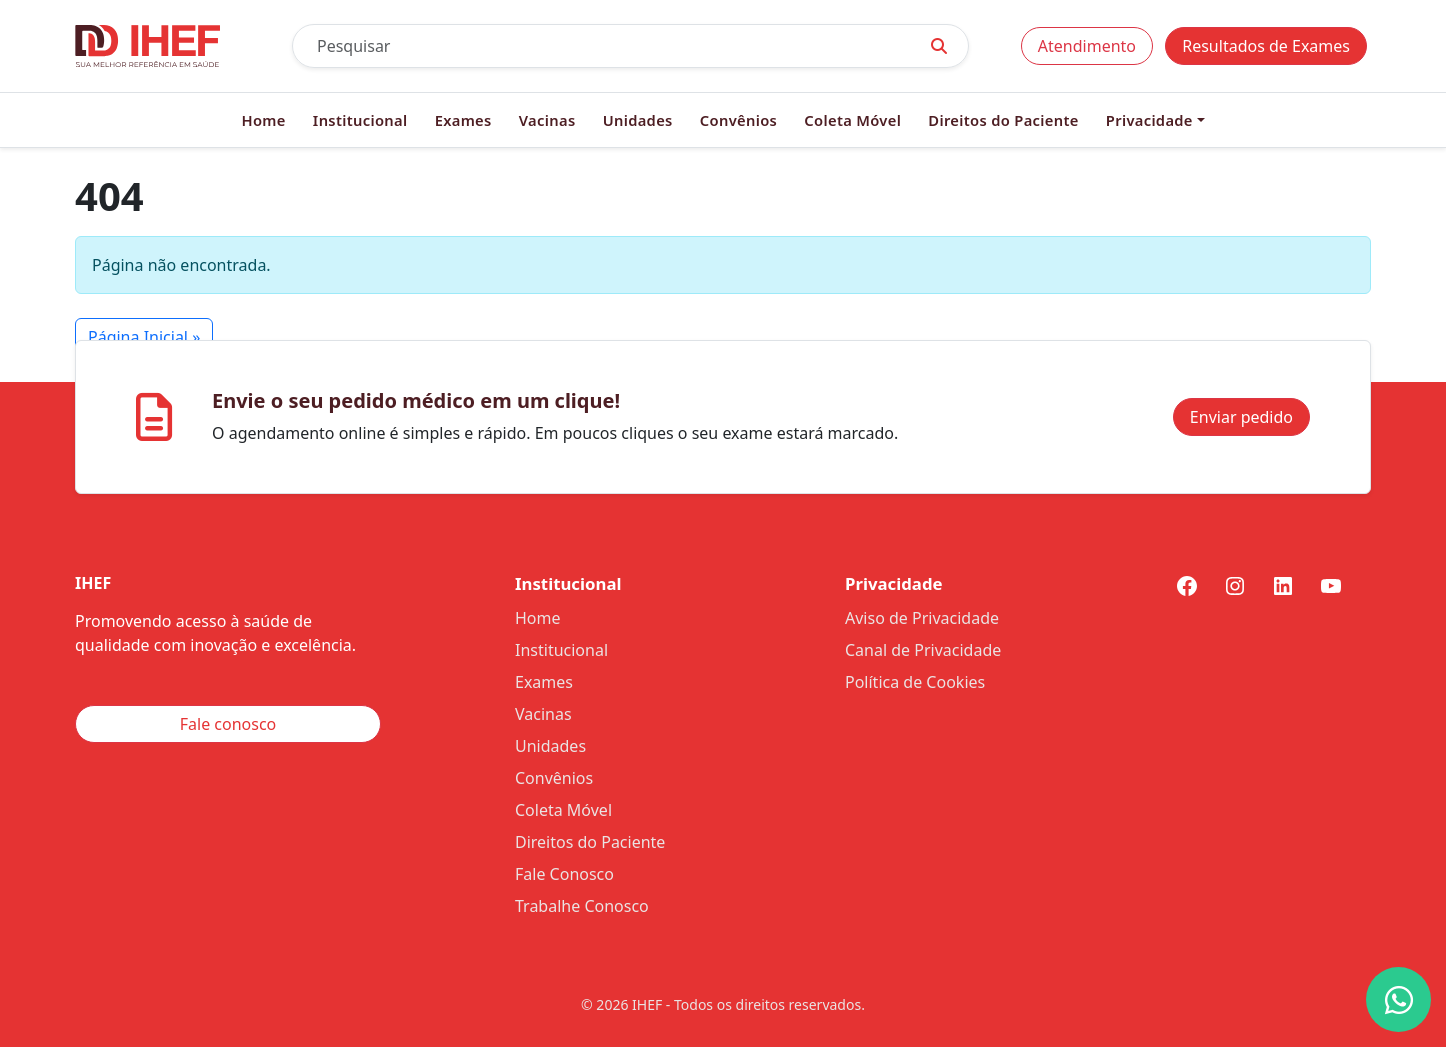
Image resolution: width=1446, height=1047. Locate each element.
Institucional (360, 120)
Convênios (738, 120)
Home (263, 120)
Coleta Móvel (852, 120)
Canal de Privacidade (923, 650)
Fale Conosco (564, 874)
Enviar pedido (1241, 417)
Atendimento (1087, 46)
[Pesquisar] (601, 46)
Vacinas (547, 120)
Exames (463, 120)
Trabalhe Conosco (582, 906)
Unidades (638, 120)
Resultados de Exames (1266, 46)
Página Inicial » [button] (144, 337)
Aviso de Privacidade (922, 618)
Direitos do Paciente (1003, 120)
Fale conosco (228, 724)
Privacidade (1149, 120)
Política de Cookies (915, 682)
